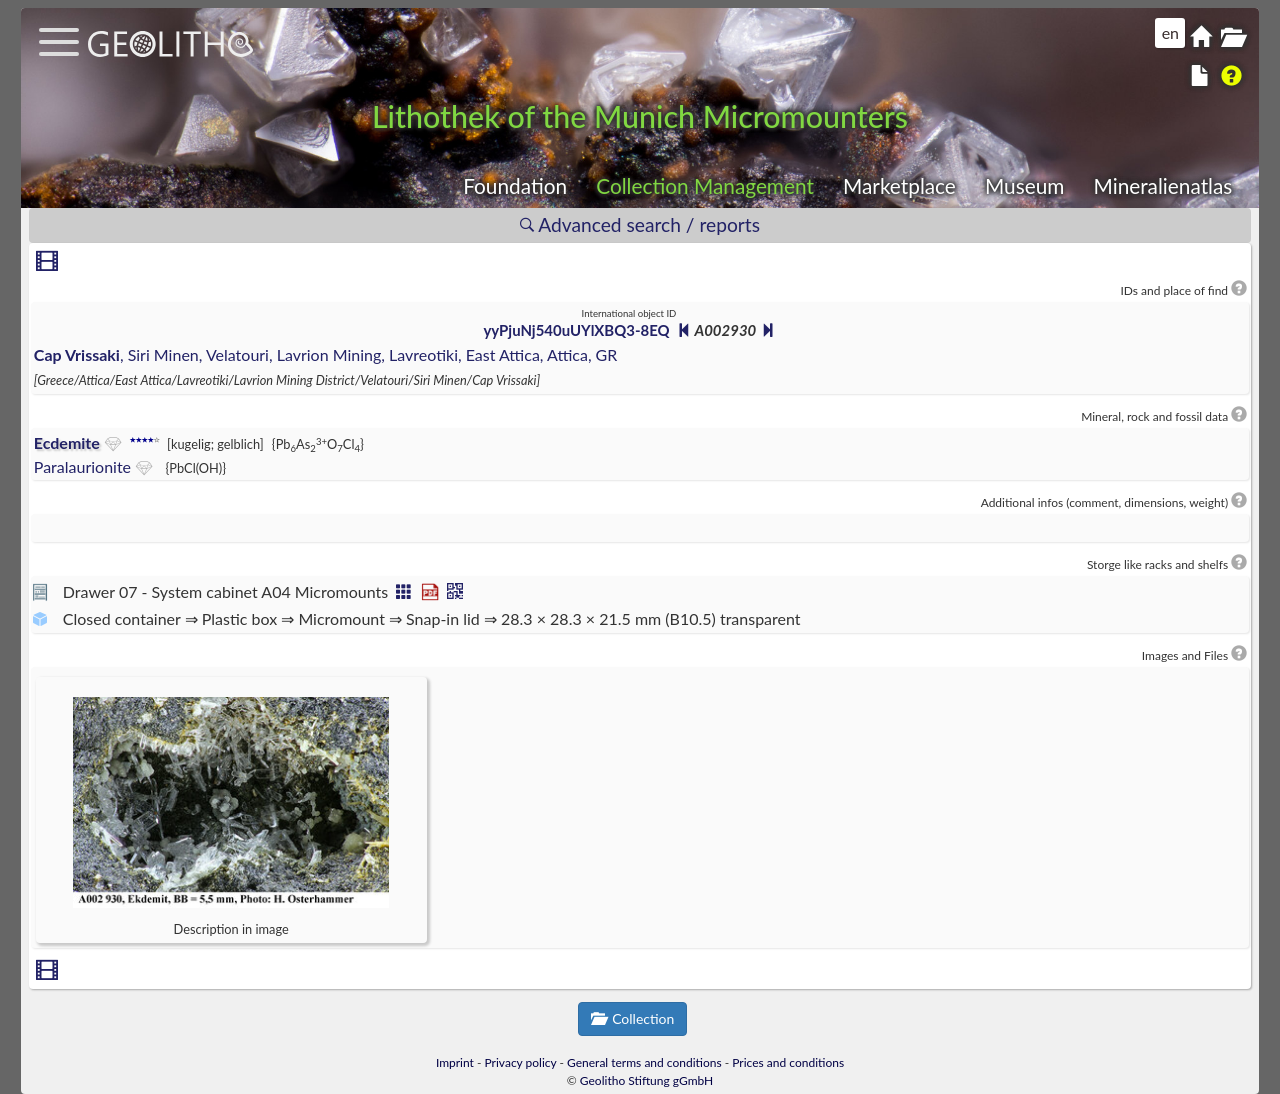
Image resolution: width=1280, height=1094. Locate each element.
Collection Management (705, 185)
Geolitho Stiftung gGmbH (646, 1080)
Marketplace (899, 185)
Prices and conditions (788, 1062)
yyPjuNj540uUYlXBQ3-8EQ (576, 330)
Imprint (455, 1062)
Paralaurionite (82, 466)
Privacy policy (521, 1062)
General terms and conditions (644, 1062)
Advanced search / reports (640, 224)
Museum (1024, 185)
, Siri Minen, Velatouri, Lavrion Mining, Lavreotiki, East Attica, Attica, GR (326, 354)
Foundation (515, 185)
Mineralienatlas (1162, 185)
